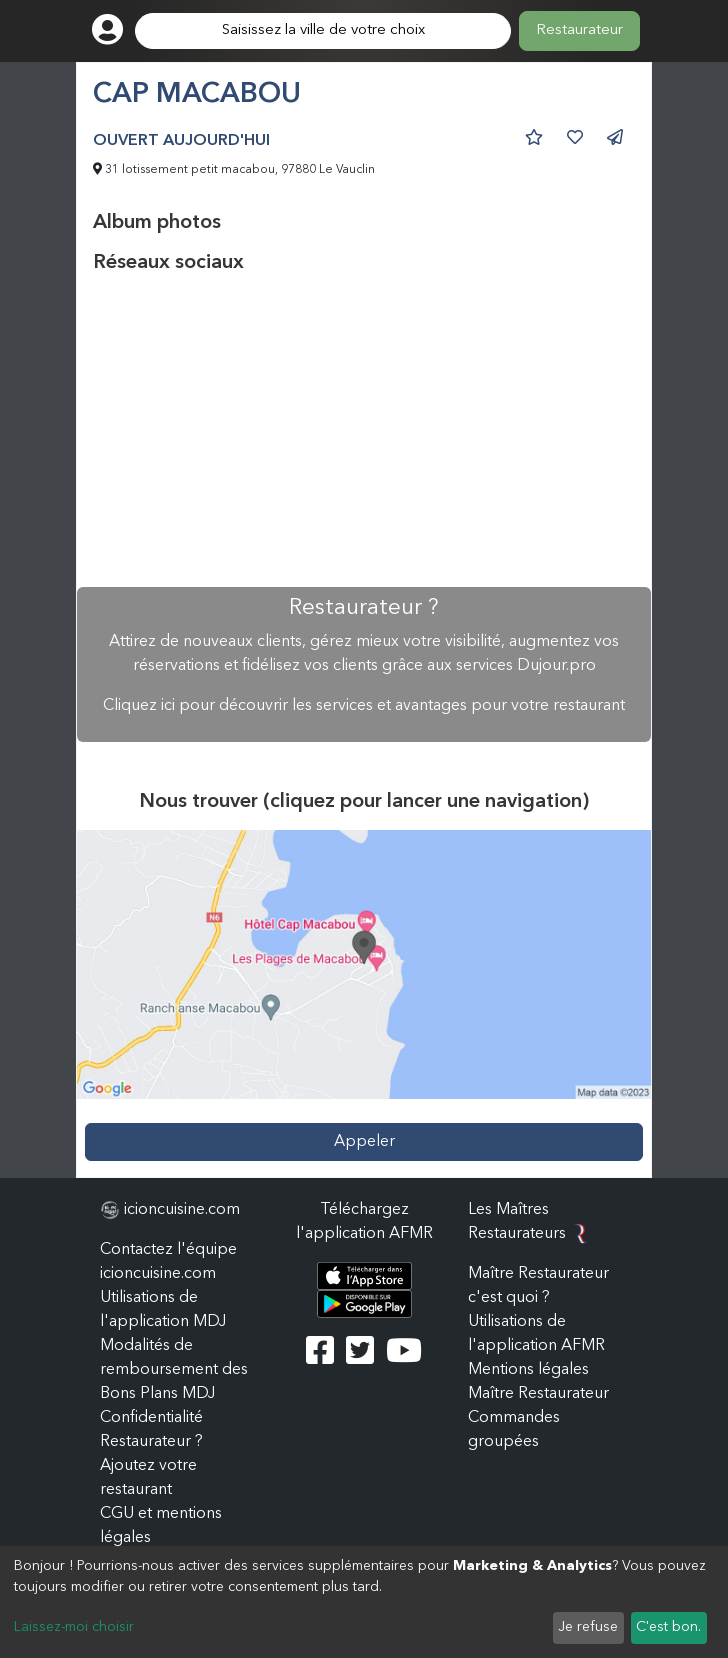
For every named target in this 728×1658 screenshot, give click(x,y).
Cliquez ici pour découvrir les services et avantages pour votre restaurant (364, 706)
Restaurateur (579, 30)
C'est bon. (668, 1627)
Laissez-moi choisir (74, 1627)
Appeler (364, 1142)
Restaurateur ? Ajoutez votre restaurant (151, 1466)
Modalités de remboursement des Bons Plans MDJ (174, 1370)
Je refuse (588, 1627)
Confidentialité (151, 1418)
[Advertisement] (364, 431)
